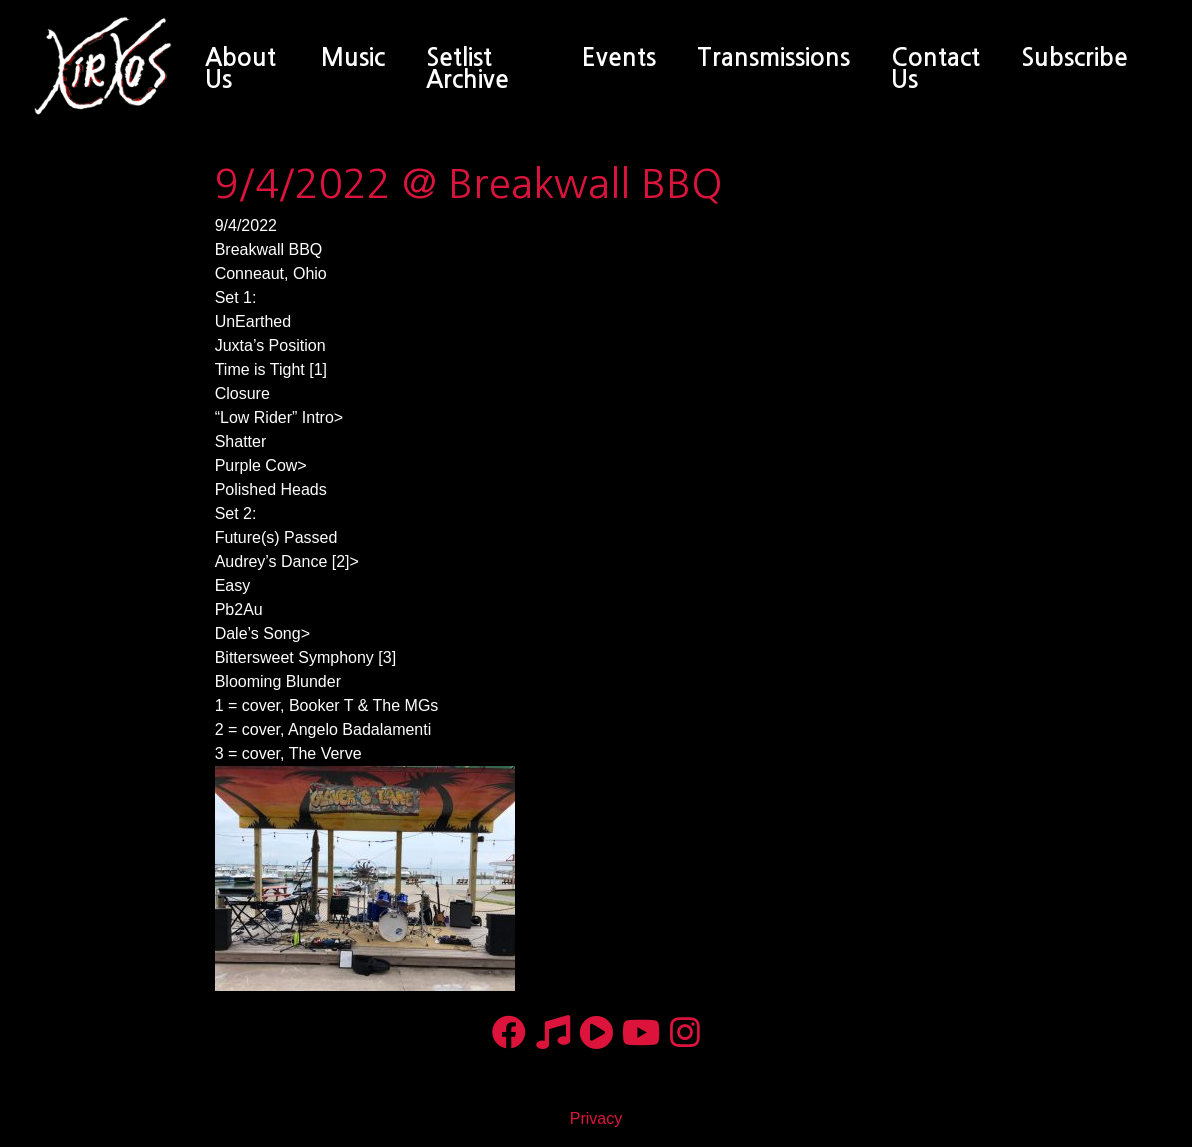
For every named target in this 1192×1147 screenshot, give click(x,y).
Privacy (596, 1118)
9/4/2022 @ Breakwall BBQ (469, 184)
